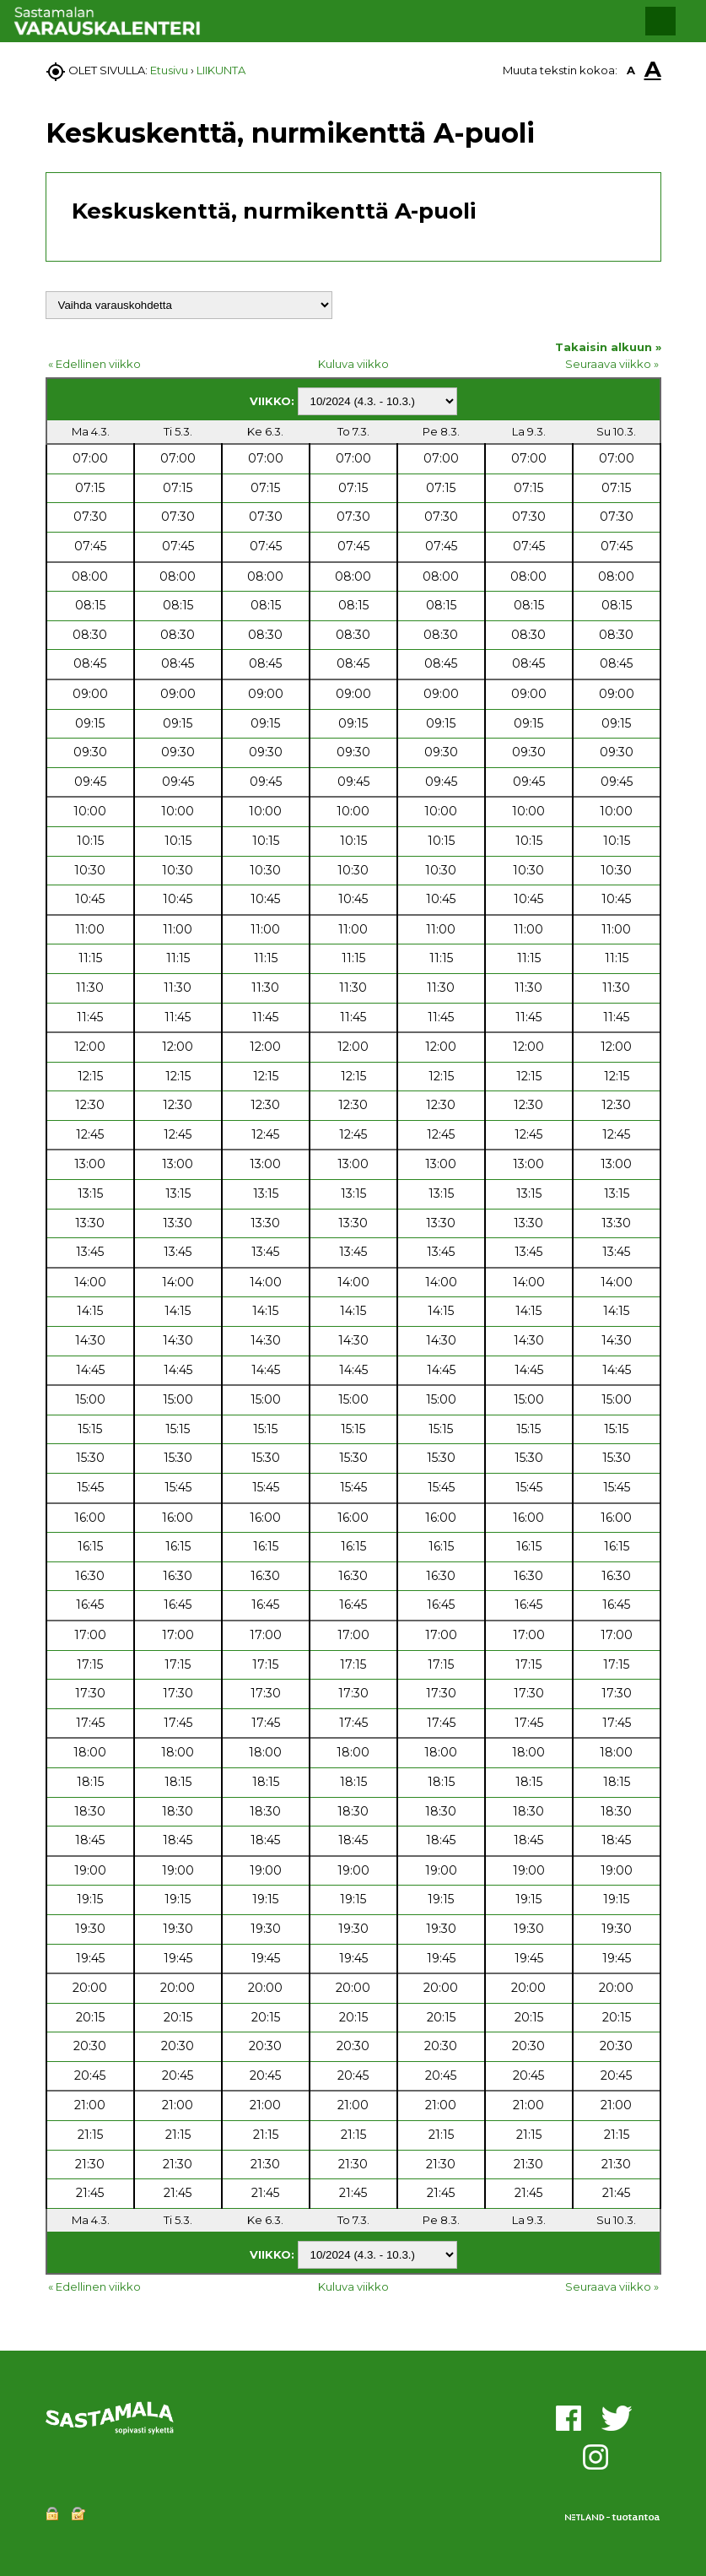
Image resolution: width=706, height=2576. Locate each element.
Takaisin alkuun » (608, 347)
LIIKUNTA (221, 70)
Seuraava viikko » (612, 364)
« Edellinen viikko (94, 364)
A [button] (631, 70)
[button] (660, 21)
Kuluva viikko (353, 364)
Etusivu (169, 70)
